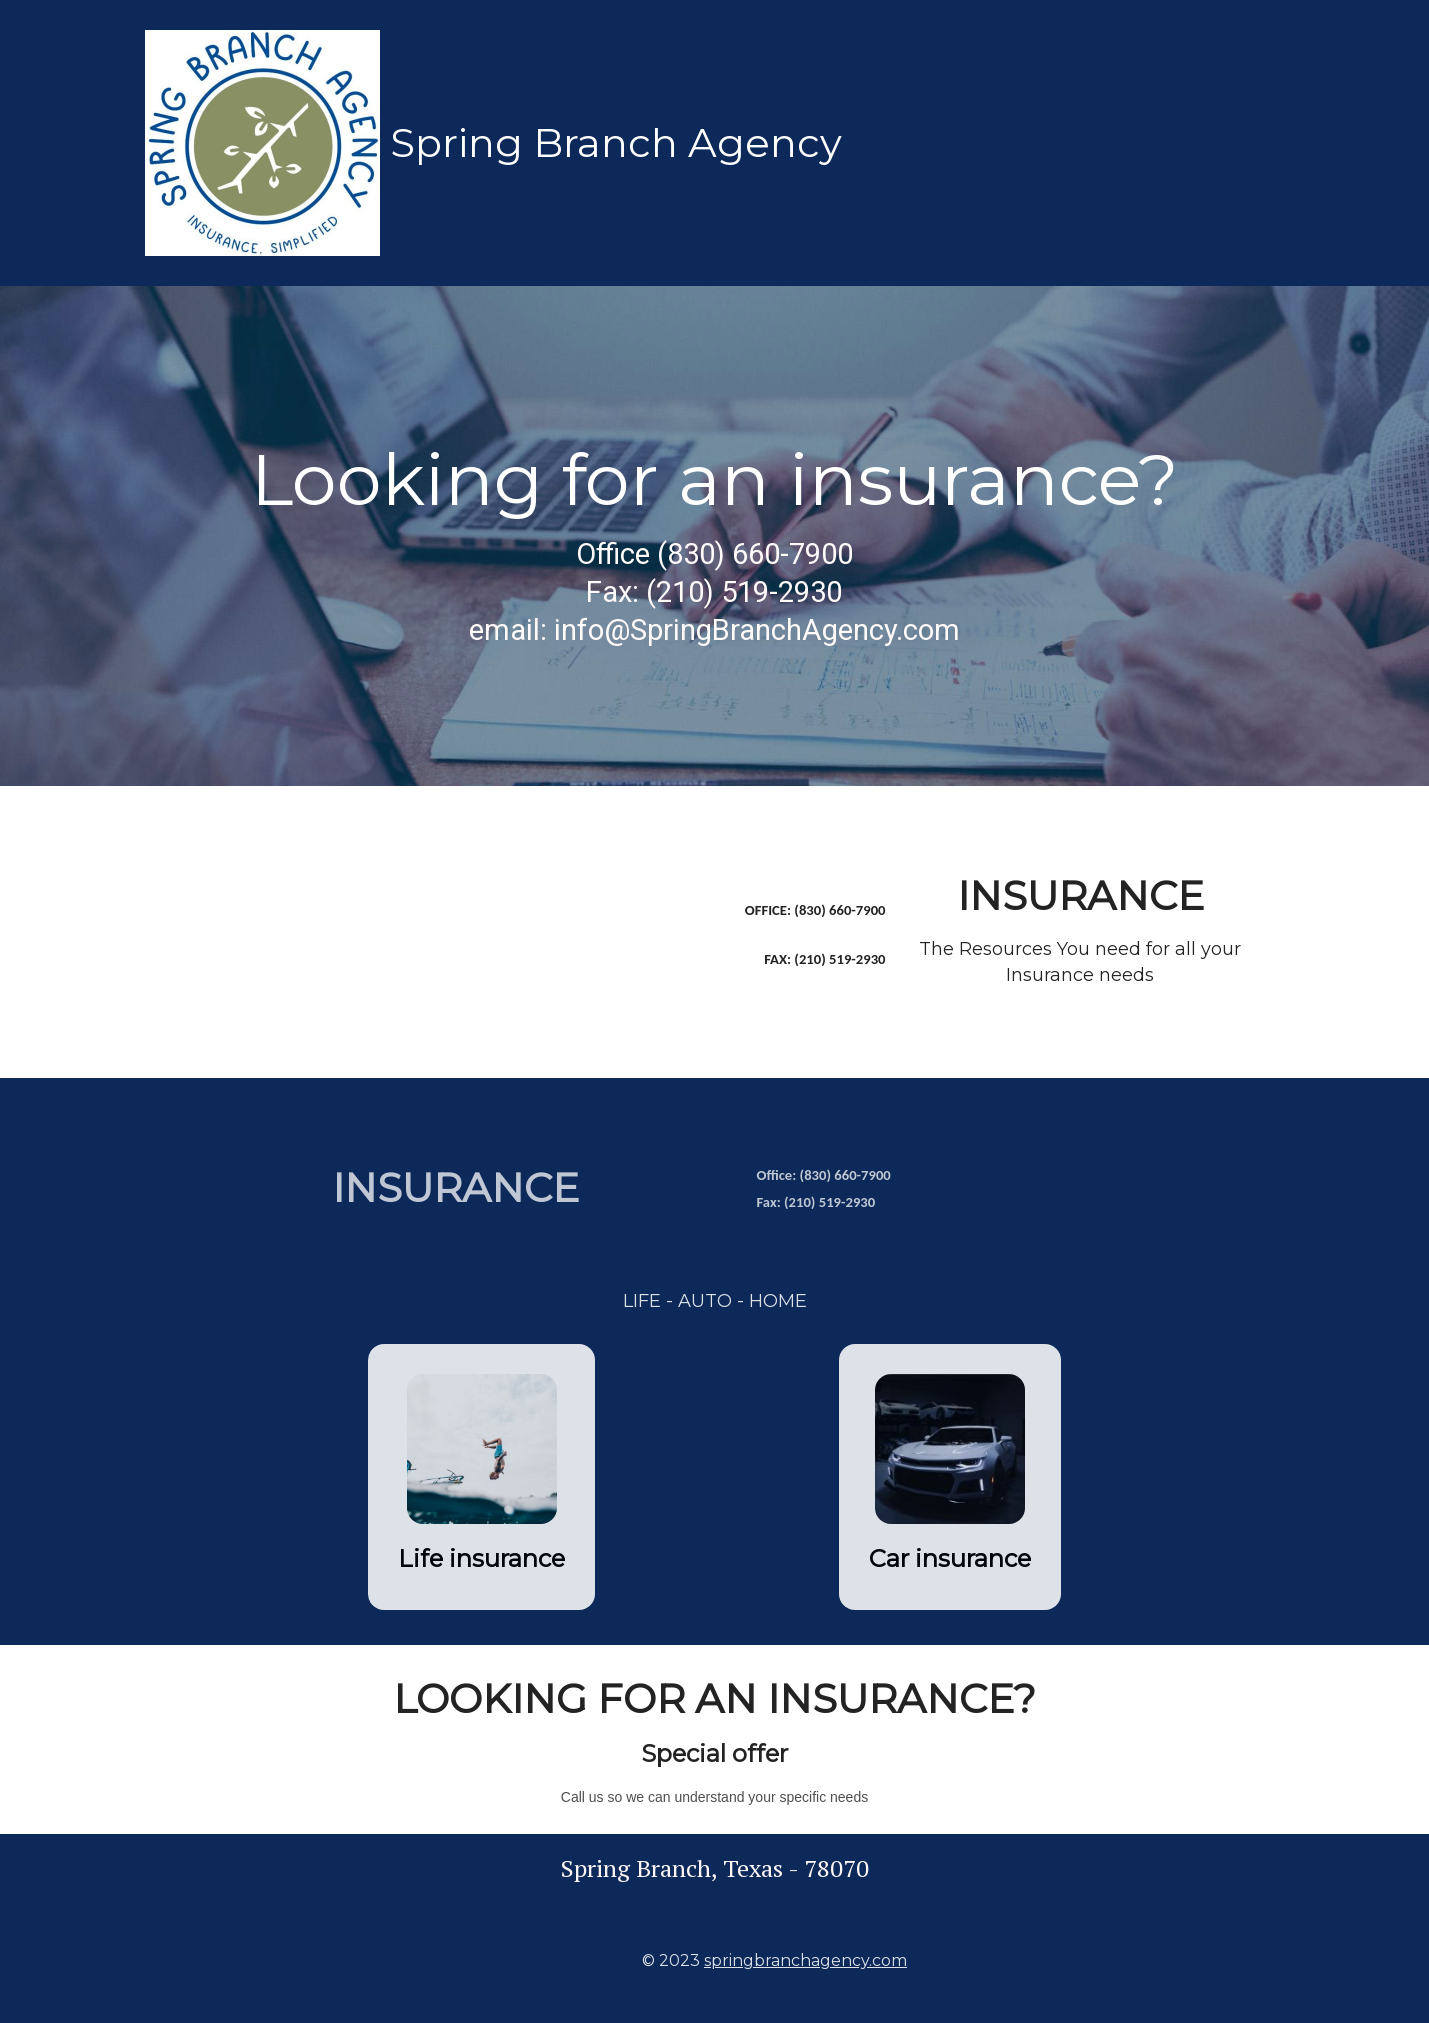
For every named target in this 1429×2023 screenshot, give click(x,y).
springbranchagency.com (805, 1960)
